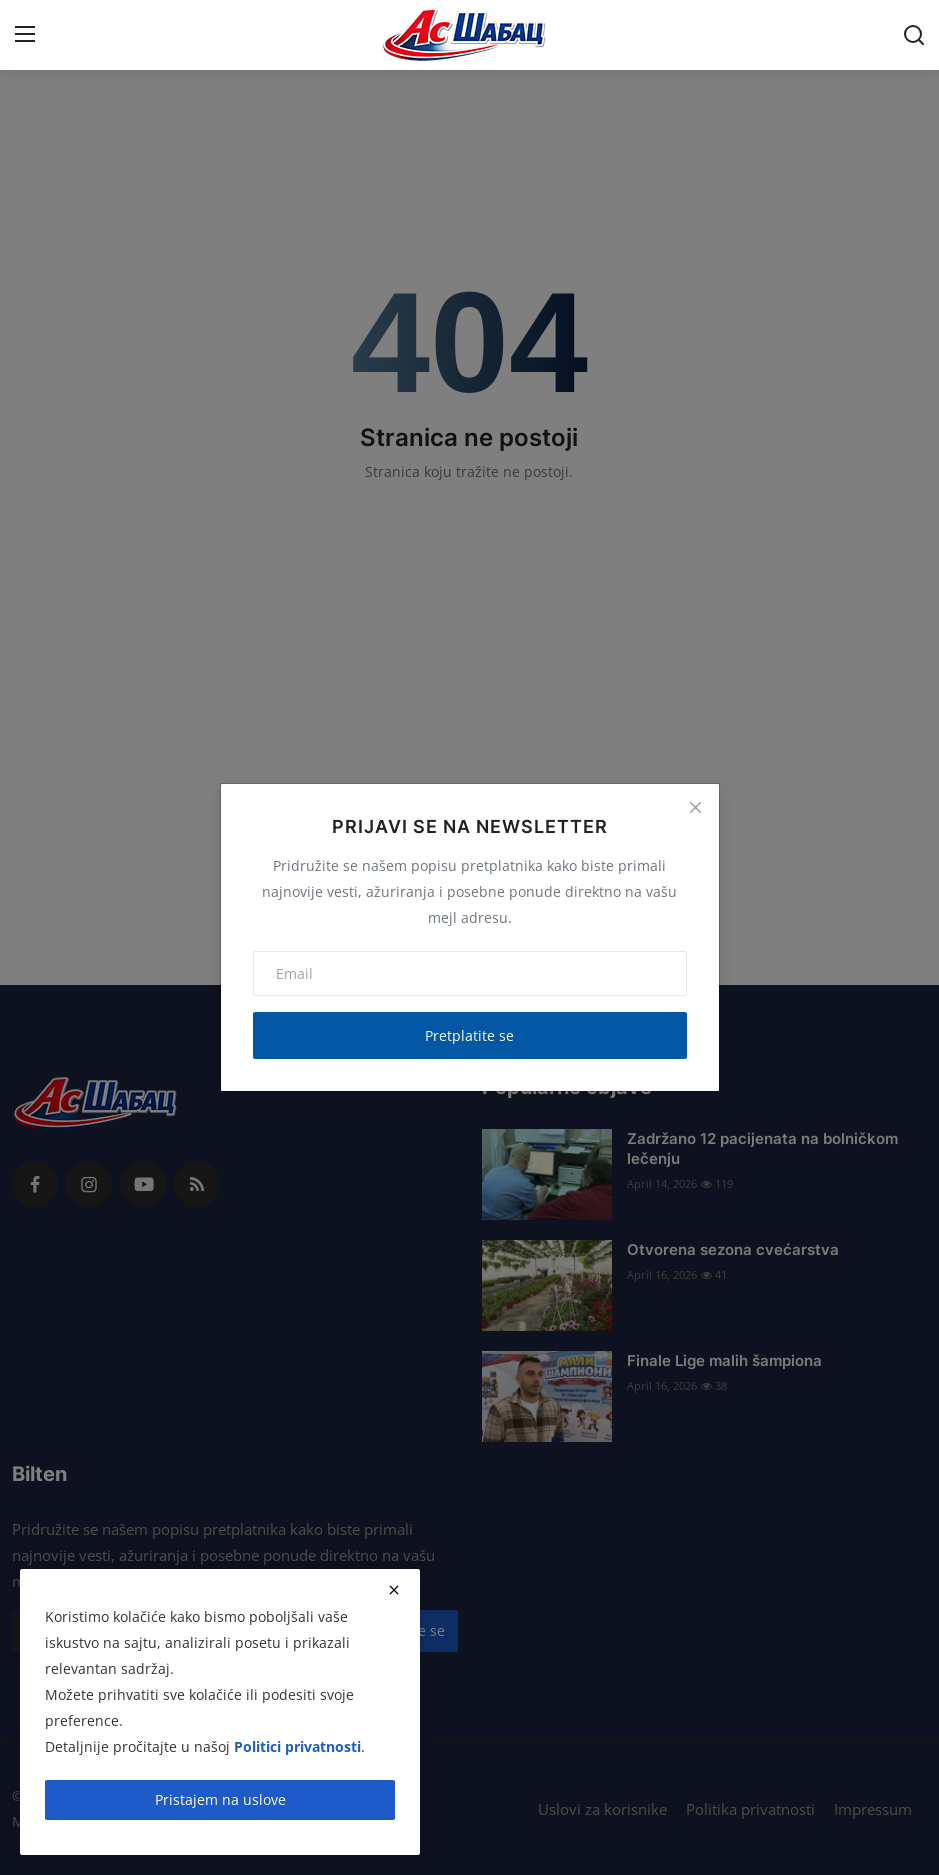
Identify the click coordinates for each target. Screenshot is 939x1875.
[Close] (695, 807)
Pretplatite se (469, 1035)
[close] (394, 1590)
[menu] (25, 35)
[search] (914, 35)
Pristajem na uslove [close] (220, 1799)
